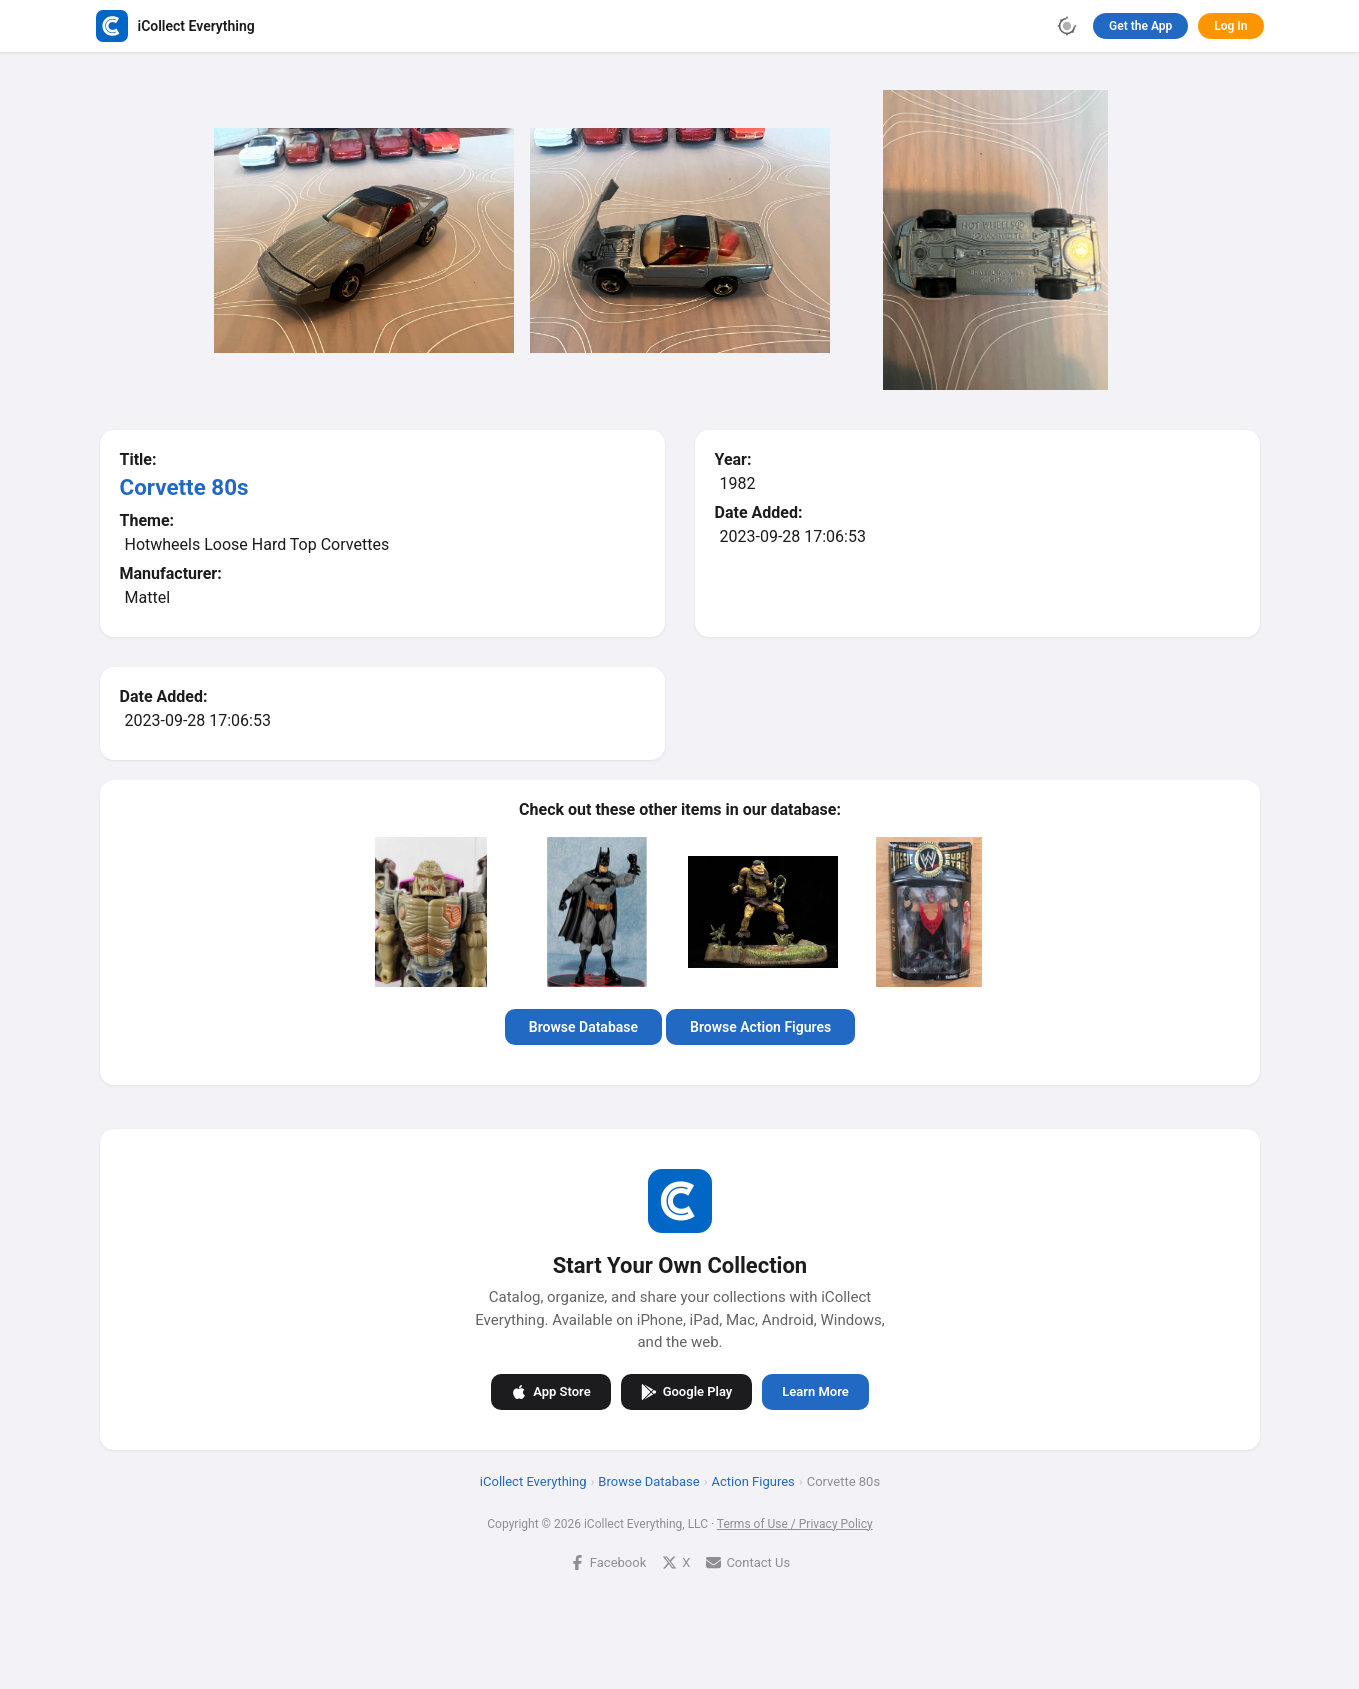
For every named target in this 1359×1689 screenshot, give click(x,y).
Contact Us (748, 1561)
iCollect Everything (532, 1480)
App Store (550, 1391)
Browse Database (582, 1027)
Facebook (607, 1561)
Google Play (686, 1391)
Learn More (815, 1391)
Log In (1230, 26)
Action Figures (752, 1480)
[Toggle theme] (1067, 26)
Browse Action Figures (760, 1027)
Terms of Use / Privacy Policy (794, 1523)
